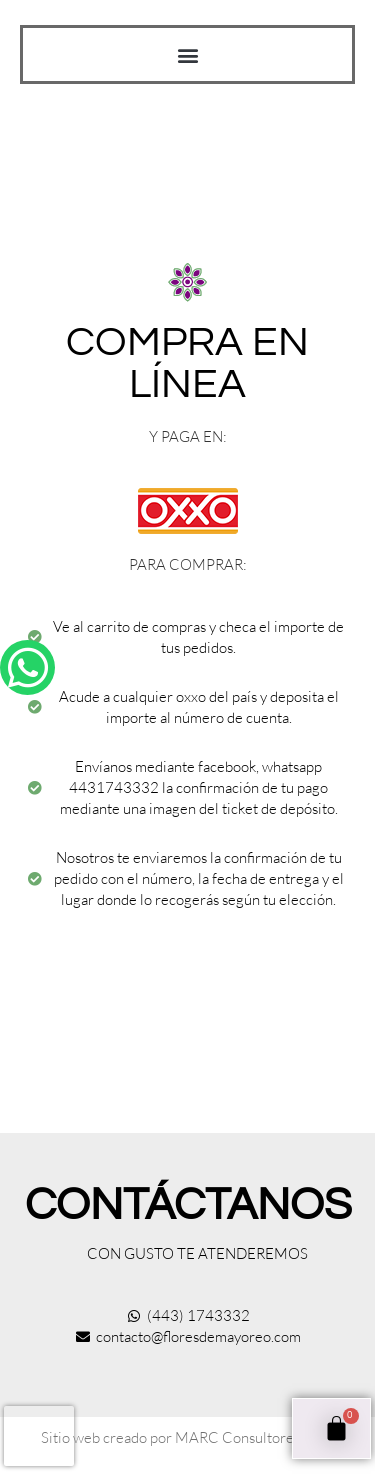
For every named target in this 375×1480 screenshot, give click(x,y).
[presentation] (39, 1436)
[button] (187, 54)
